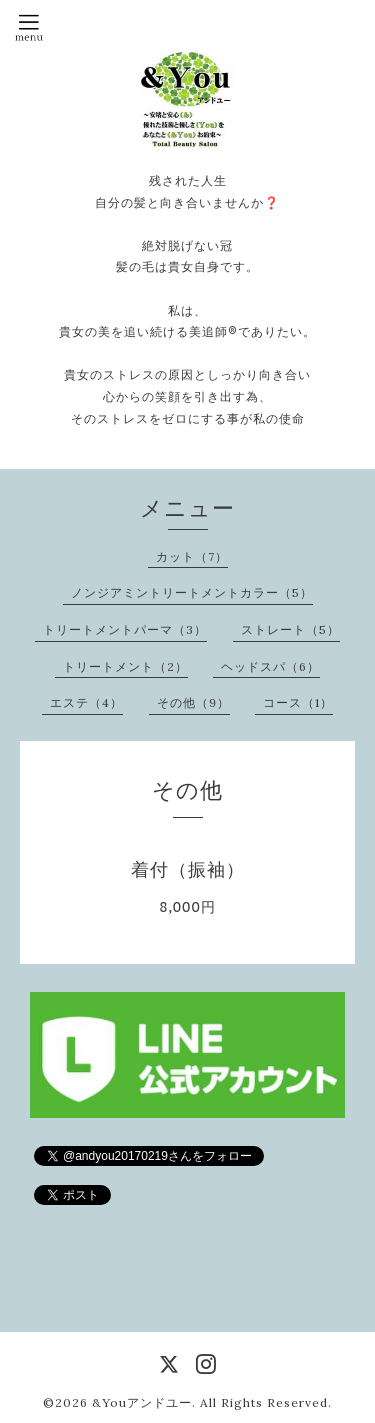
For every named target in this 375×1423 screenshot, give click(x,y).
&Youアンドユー (142, 1402)
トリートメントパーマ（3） (125, 629)
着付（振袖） (188, 869)
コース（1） (298, 702)
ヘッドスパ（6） (270, 666)
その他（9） (193, 702)
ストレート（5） (290, 629)
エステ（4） (86, 702)
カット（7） (192, 556)
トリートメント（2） (125, 666)
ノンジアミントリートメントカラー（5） (192, 592)
